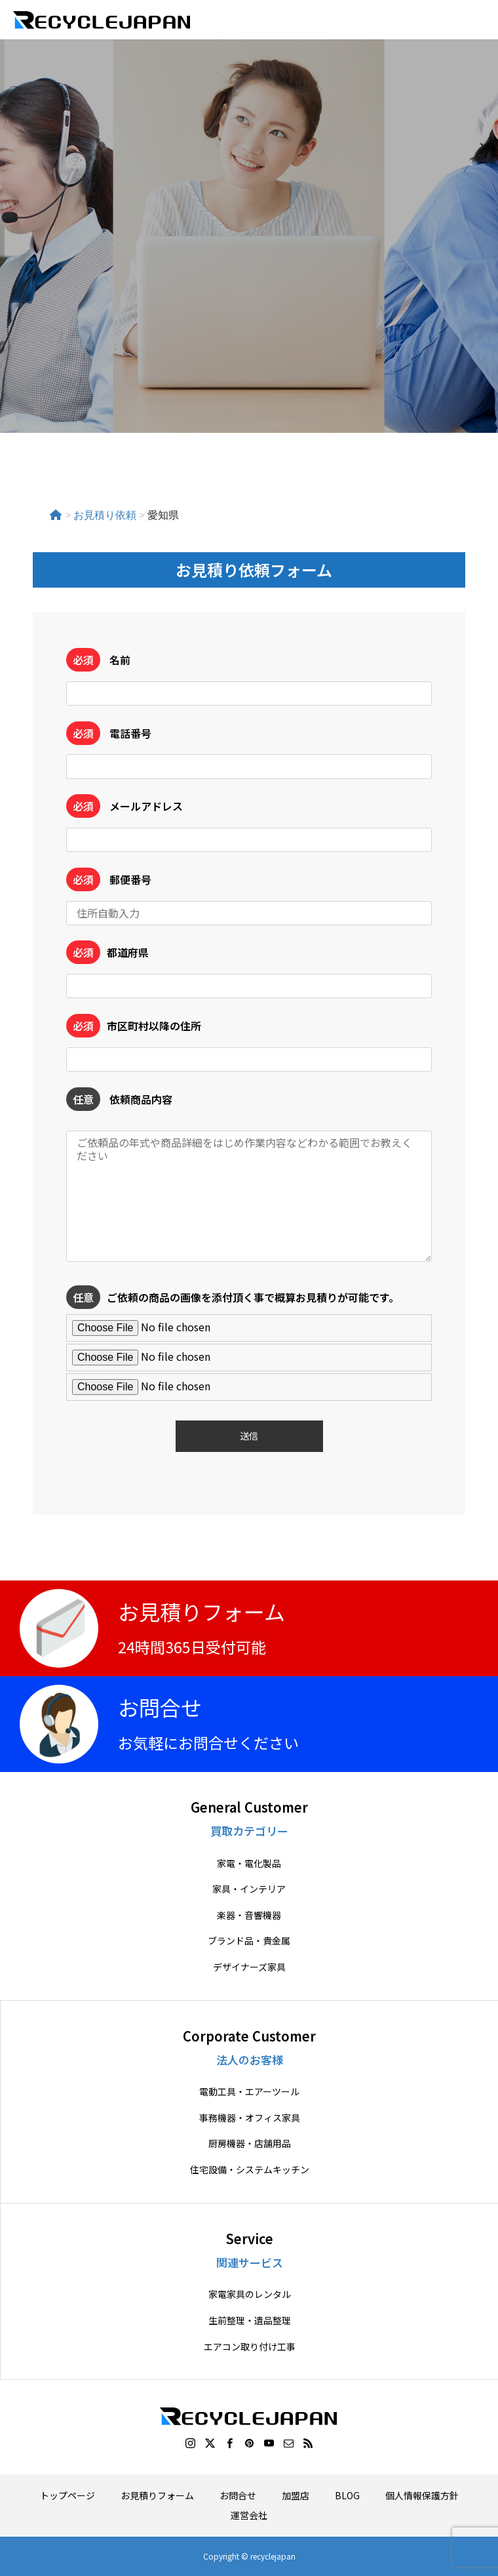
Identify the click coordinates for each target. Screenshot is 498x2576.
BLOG (347, 2495)
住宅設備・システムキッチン (249, 2169)
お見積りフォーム (157, 2495)
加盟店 (295, 2495)
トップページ (67, 2495)
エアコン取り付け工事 (250, 2347)
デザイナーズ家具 (249, 1967)
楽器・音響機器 (249, 1915)
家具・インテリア (249, 1889)
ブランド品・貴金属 (249, 1941)
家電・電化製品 (249, 1863)
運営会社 (249, 2515)
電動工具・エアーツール (249, 2091)
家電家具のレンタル (249, 2294)
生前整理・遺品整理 (249, 2320)
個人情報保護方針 (422, 2495)
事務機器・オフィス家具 (249, 2118)
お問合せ (238, 2495)
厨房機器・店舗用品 (249, 2143)
